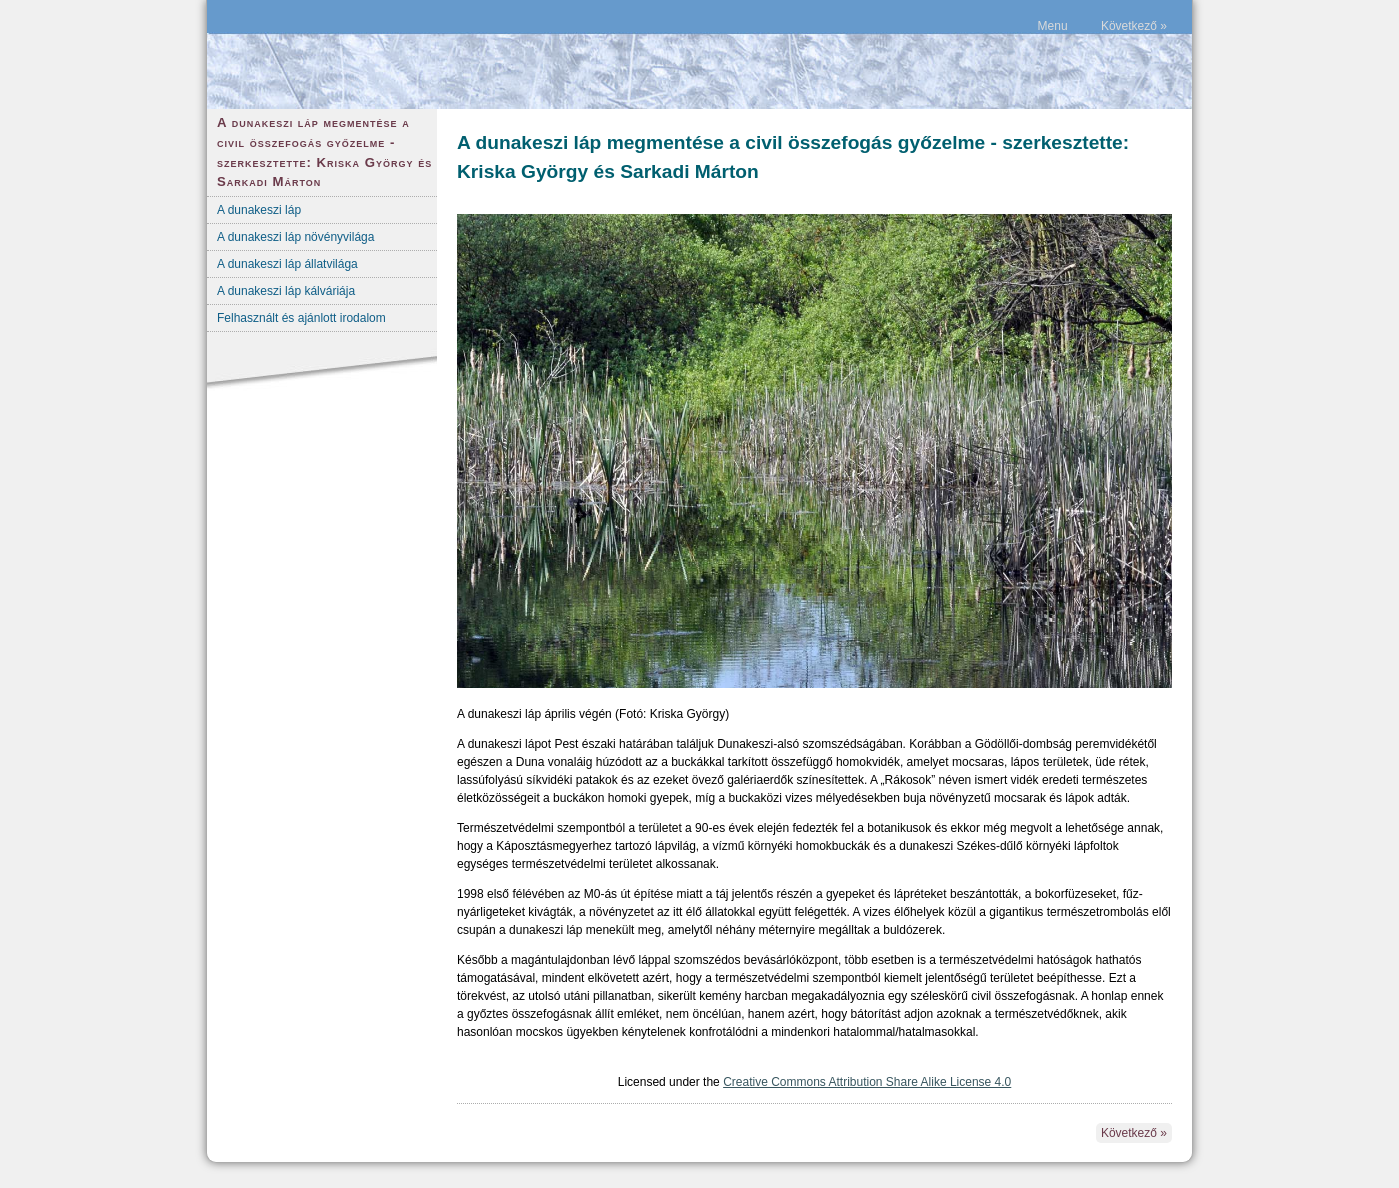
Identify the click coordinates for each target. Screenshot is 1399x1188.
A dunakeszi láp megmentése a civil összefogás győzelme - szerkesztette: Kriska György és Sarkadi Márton (324, 152)
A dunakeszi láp (259, 210)
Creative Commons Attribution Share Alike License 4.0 (867, 1082)
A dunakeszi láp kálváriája (286, 291)
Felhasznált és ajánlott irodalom (301, 318)
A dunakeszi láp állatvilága (287, 264)
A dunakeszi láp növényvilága (295, 237)
